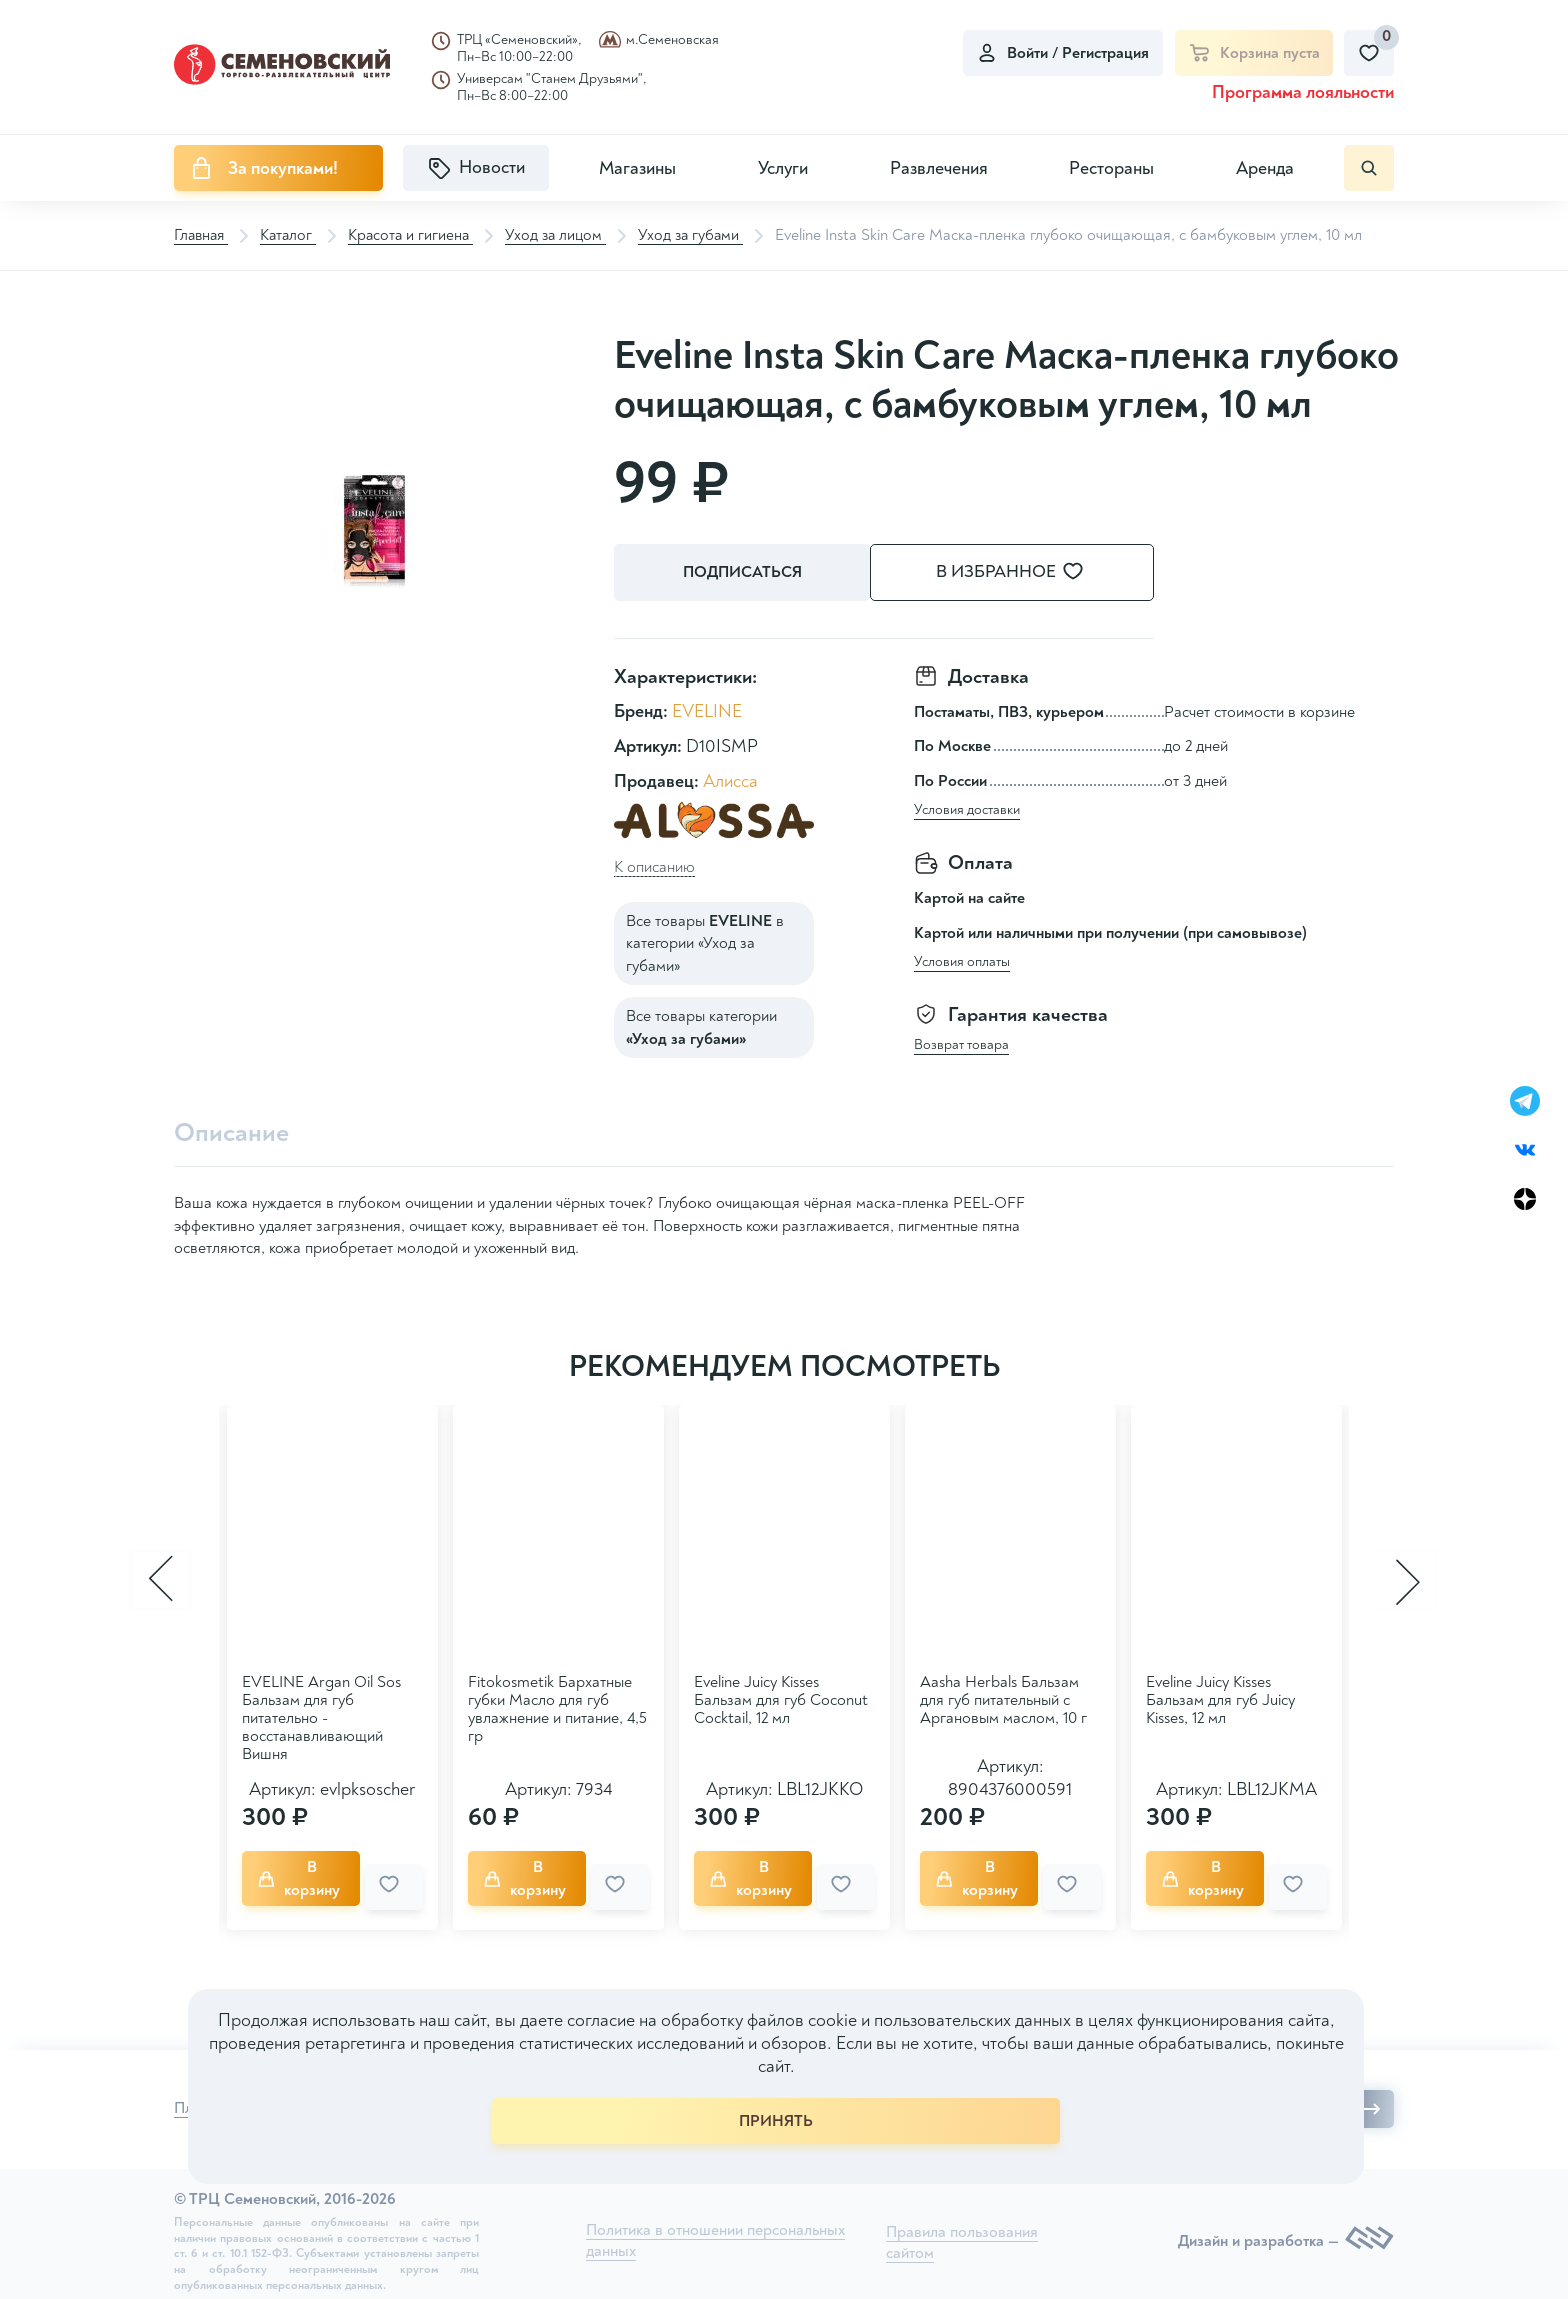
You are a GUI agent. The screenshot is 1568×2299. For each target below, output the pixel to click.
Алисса (730, 780)
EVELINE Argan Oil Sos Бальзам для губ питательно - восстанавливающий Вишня (321, 1717)
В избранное (1034, 572)
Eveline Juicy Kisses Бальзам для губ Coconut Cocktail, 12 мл (781, 1699)
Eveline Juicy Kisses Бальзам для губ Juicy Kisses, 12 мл (1220, 1699)
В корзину (306, 1873)
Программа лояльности (1303, 92)
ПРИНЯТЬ (776, 2121)
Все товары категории (701, 1026)
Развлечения (939, 168)
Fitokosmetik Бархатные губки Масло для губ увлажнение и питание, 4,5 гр (557, 1708)
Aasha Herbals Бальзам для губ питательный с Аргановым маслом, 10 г (1003, 1699)
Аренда (1265, 168)
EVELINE (707, 709)
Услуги (783, 168)
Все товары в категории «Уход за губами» (705, 941)
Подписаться (744, 573)
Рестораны (1111, 168)
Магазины (637, 168)
